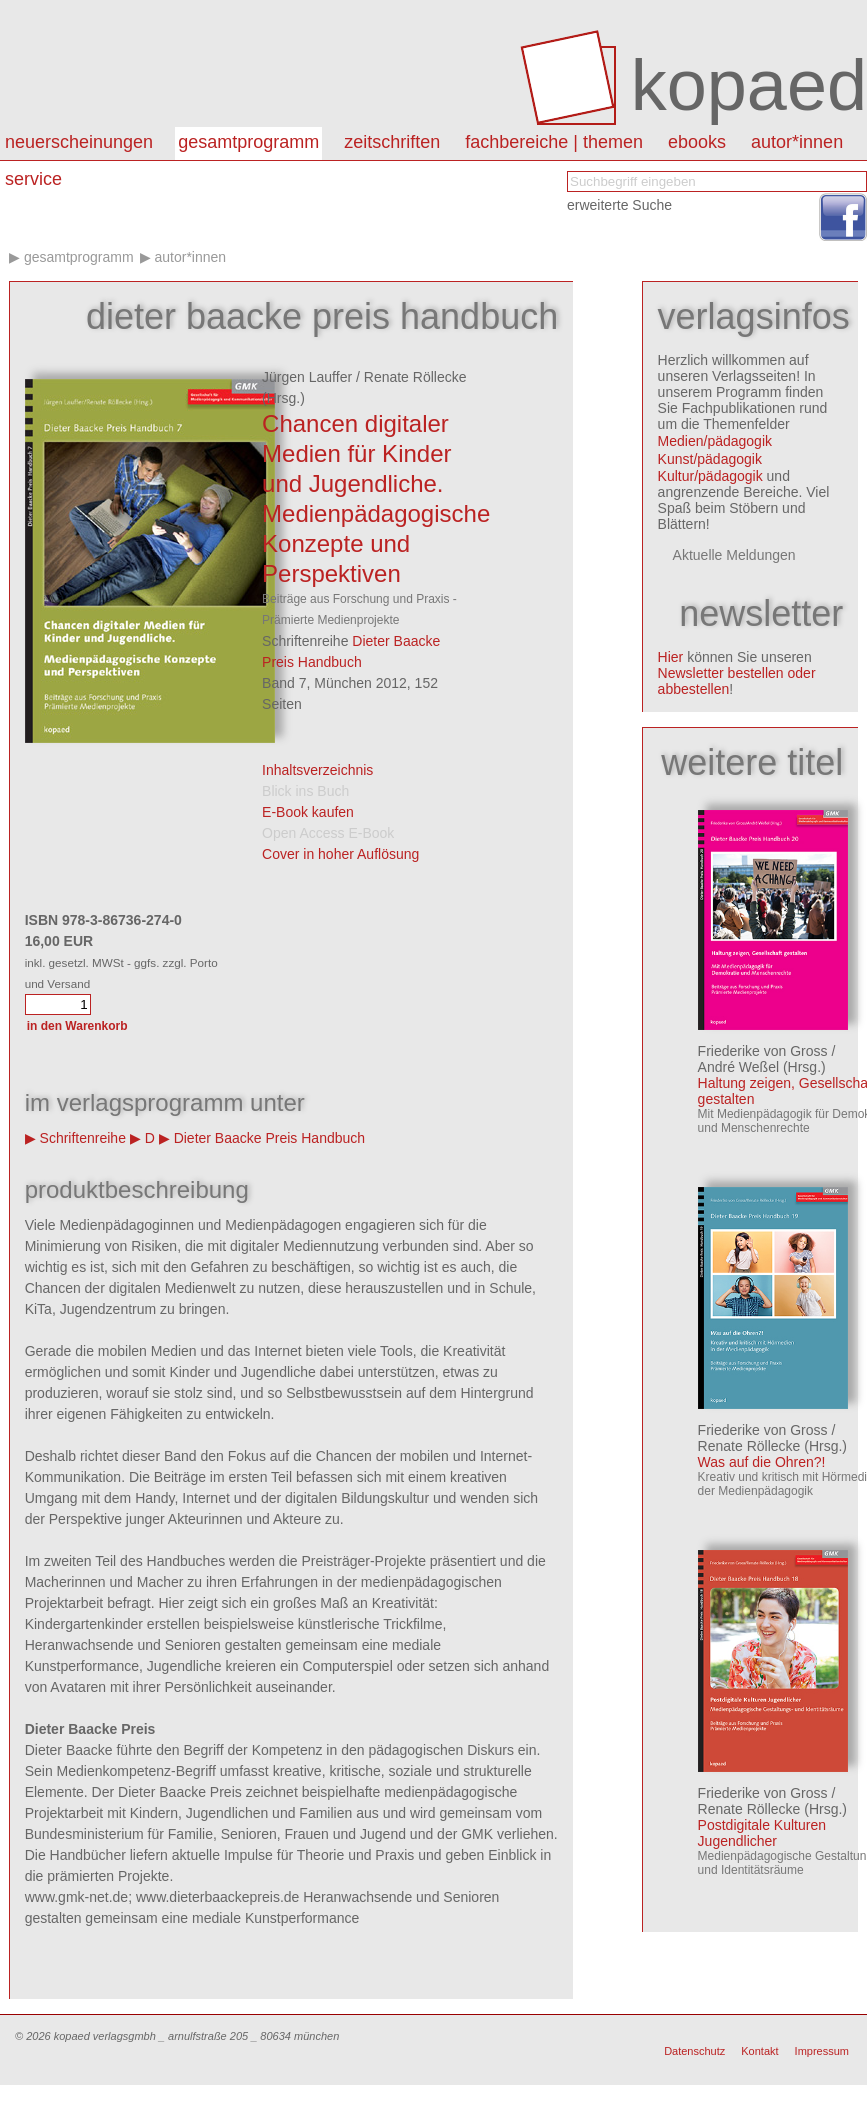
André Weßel (738, 1067)
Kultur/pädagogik (710, 476)
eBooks (697, 142)
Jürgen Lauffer (307, 377)
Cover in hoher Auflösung (340, 854)
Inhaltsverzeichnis (317, 770)
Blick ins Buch (305, 791)
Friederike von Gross (763, 1051)
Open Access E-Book (328, 833)
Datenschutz (694, 2051)
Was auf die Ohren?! (762, 1462)
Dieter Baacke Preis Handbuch (269, 1138)
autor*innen (797, 142)
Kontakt (759, 2051)
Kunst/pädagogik (710, 459)
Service (33, 179)
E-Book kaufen (308, 812)
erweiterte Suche (619, 205)
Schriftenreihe (83, 1138)
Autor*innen (190, 257)
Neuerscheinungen (79, 142)
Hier (671, 657)
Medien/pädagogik (715, 441)
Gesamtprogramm (248, 142)
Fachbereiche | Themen (554, 142)
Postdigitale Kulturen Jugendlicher (762, 1833)
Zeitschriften (392, 142)
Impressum (822, 2051)
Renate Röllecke (415, 377)
